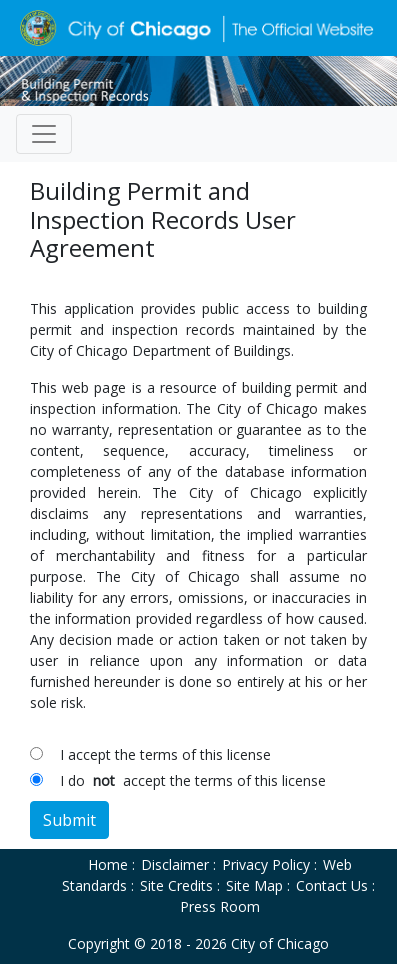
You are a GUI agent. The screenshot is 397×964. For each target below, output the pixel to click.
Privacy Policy (266, 864)
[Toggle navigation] (44, 134)
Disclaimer (175, 864)
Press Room (220, 906)
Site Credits (176, 885)
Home (108, 864)
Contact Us (332, 885)
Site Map (254, 885)
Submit (69, 820)
